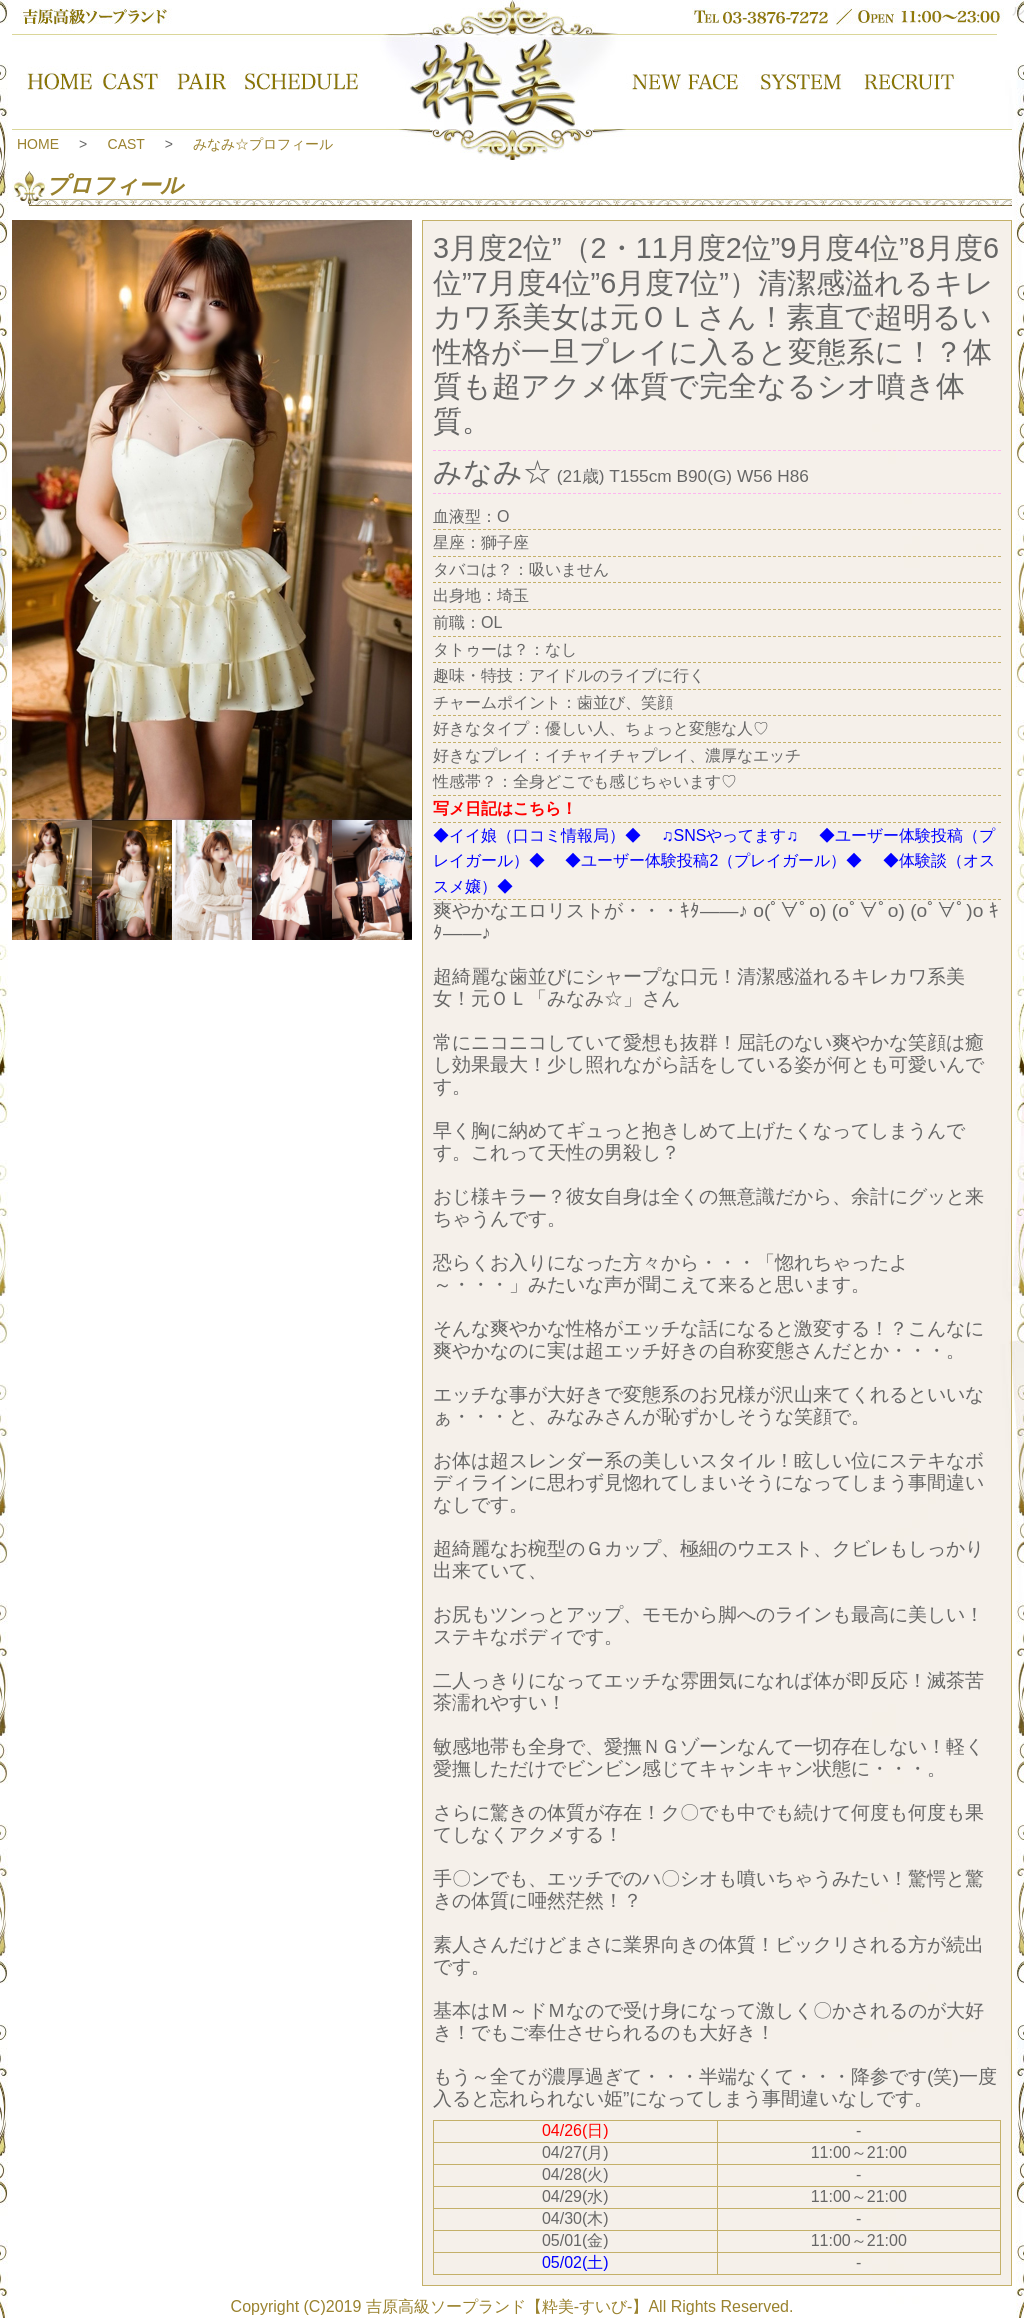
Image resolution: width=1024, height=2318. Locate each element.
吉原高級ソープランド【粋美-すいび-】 (507, 2306)
